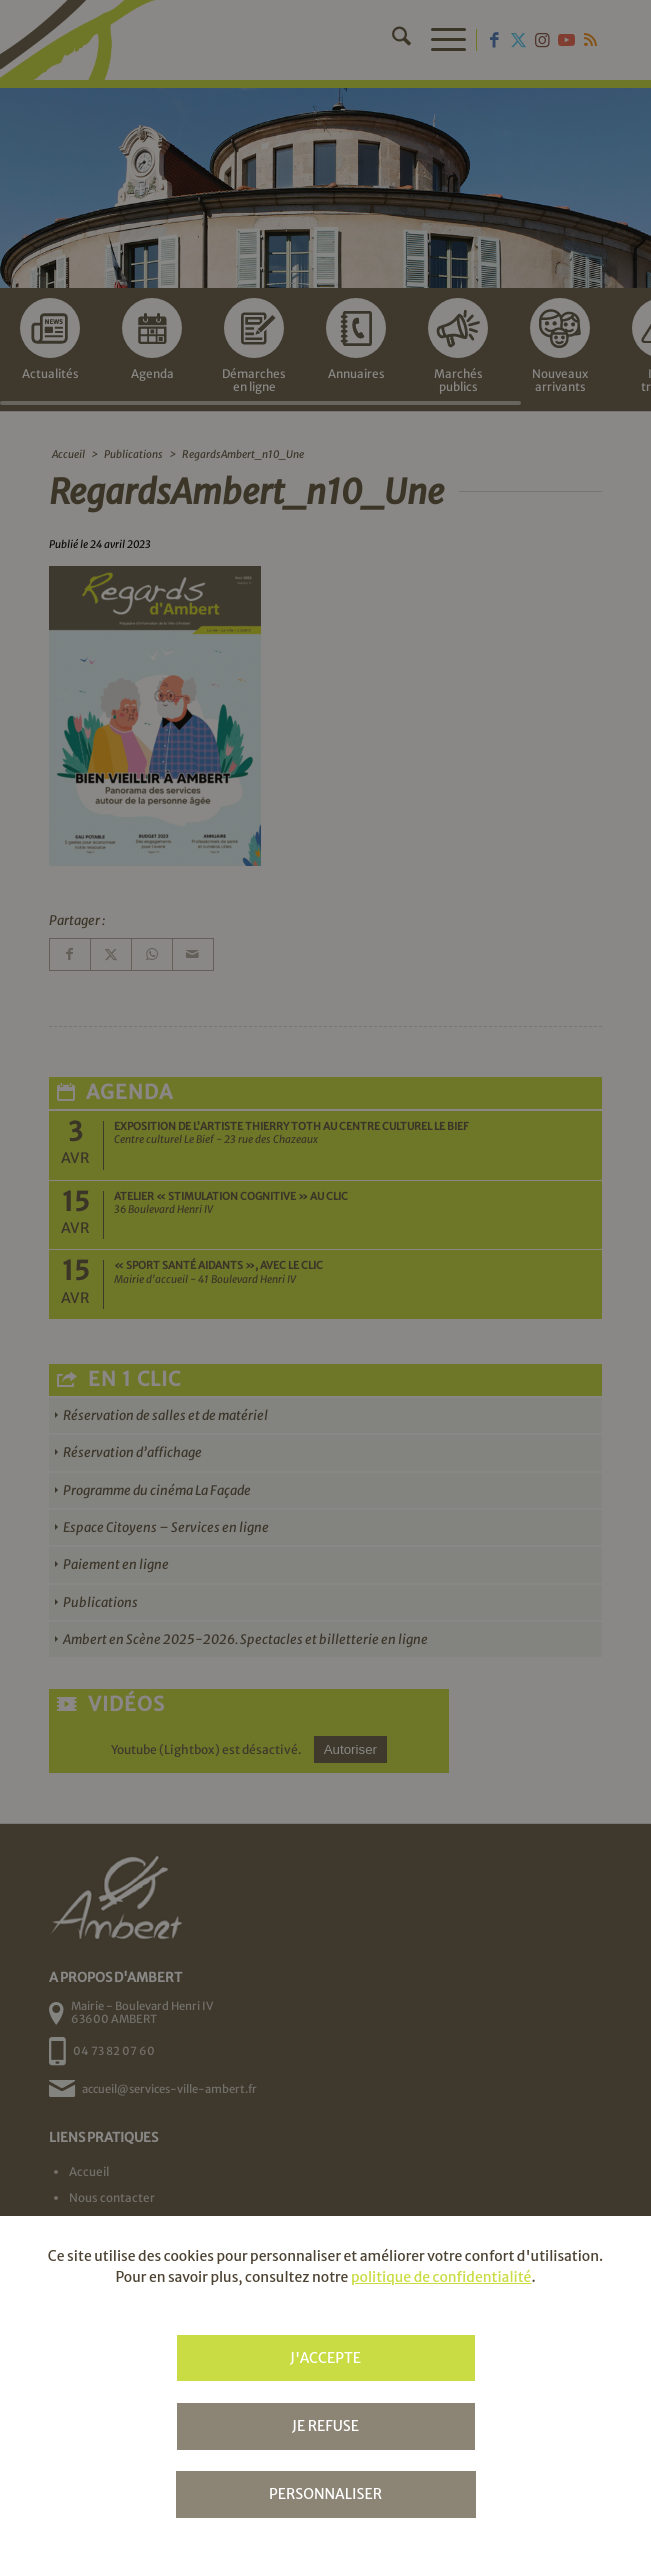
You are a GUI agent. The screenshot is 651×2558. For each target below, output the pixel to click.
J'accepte (325, 2358)
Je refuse (325, 2426)
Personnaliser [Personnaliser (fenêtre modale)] (325, 2494)
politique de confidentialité (441, 2277)
